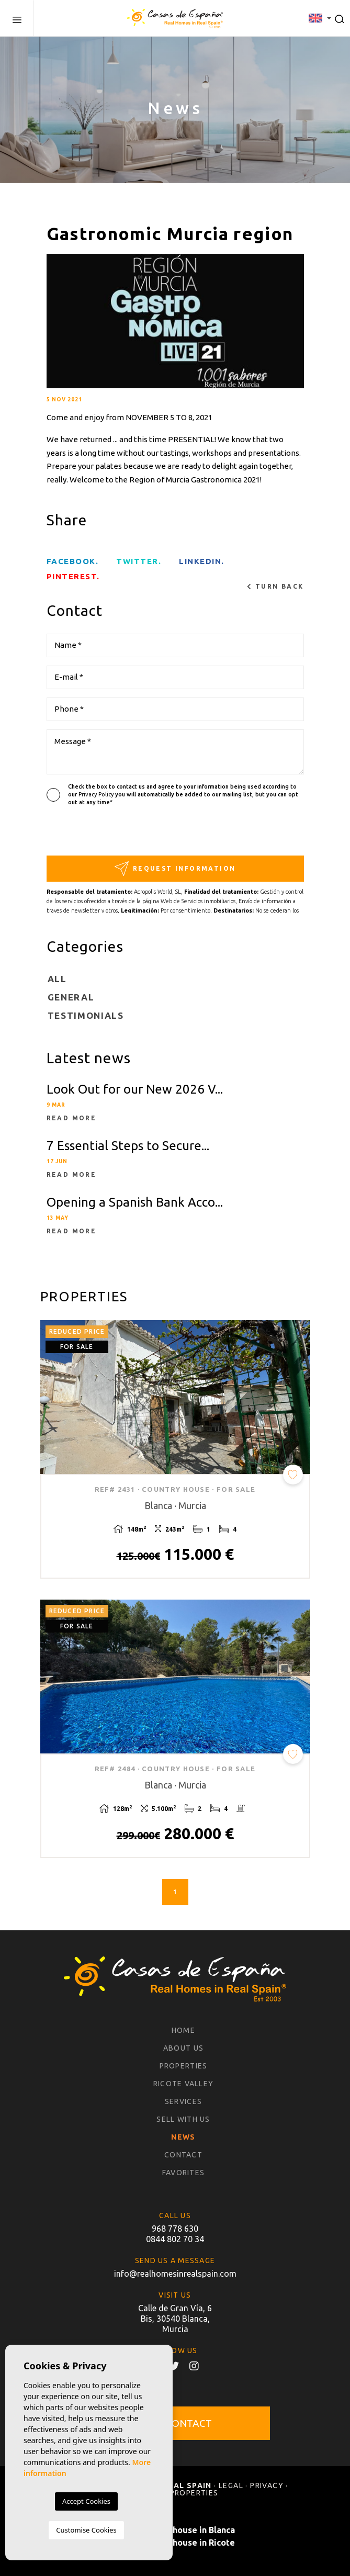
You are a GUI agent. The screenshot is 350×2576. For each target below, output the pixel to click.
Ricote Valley (183, 2083)
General (71, 997)
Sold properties (182, 2493)
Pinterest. (73, 576)
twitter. (138, 561)
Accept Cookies (86, 2501)
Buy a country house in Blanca (175, 2530)
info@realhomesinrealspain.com (175, 2273)
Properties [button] (184, 2066)
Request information (175, 868)
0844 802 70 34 (175, 2239)
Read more (72, 1118)
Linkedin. (201, 561)
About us (183, 2048)
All (57, 979)
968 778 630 (175, 2228)
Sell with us (183, 2119)
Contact (183, 2155)
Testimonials (86, 1015)
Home (183, 2030)
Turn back (275, 586)
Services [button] (183, 2101)
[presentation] (102, 833)
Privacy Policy (96, 794)
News (183, 2137)
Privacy (267, 2485)
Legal (231, 2485)
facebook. (73, 561)
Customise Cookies (86, 2530)
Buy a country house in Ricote (175, 2542)
